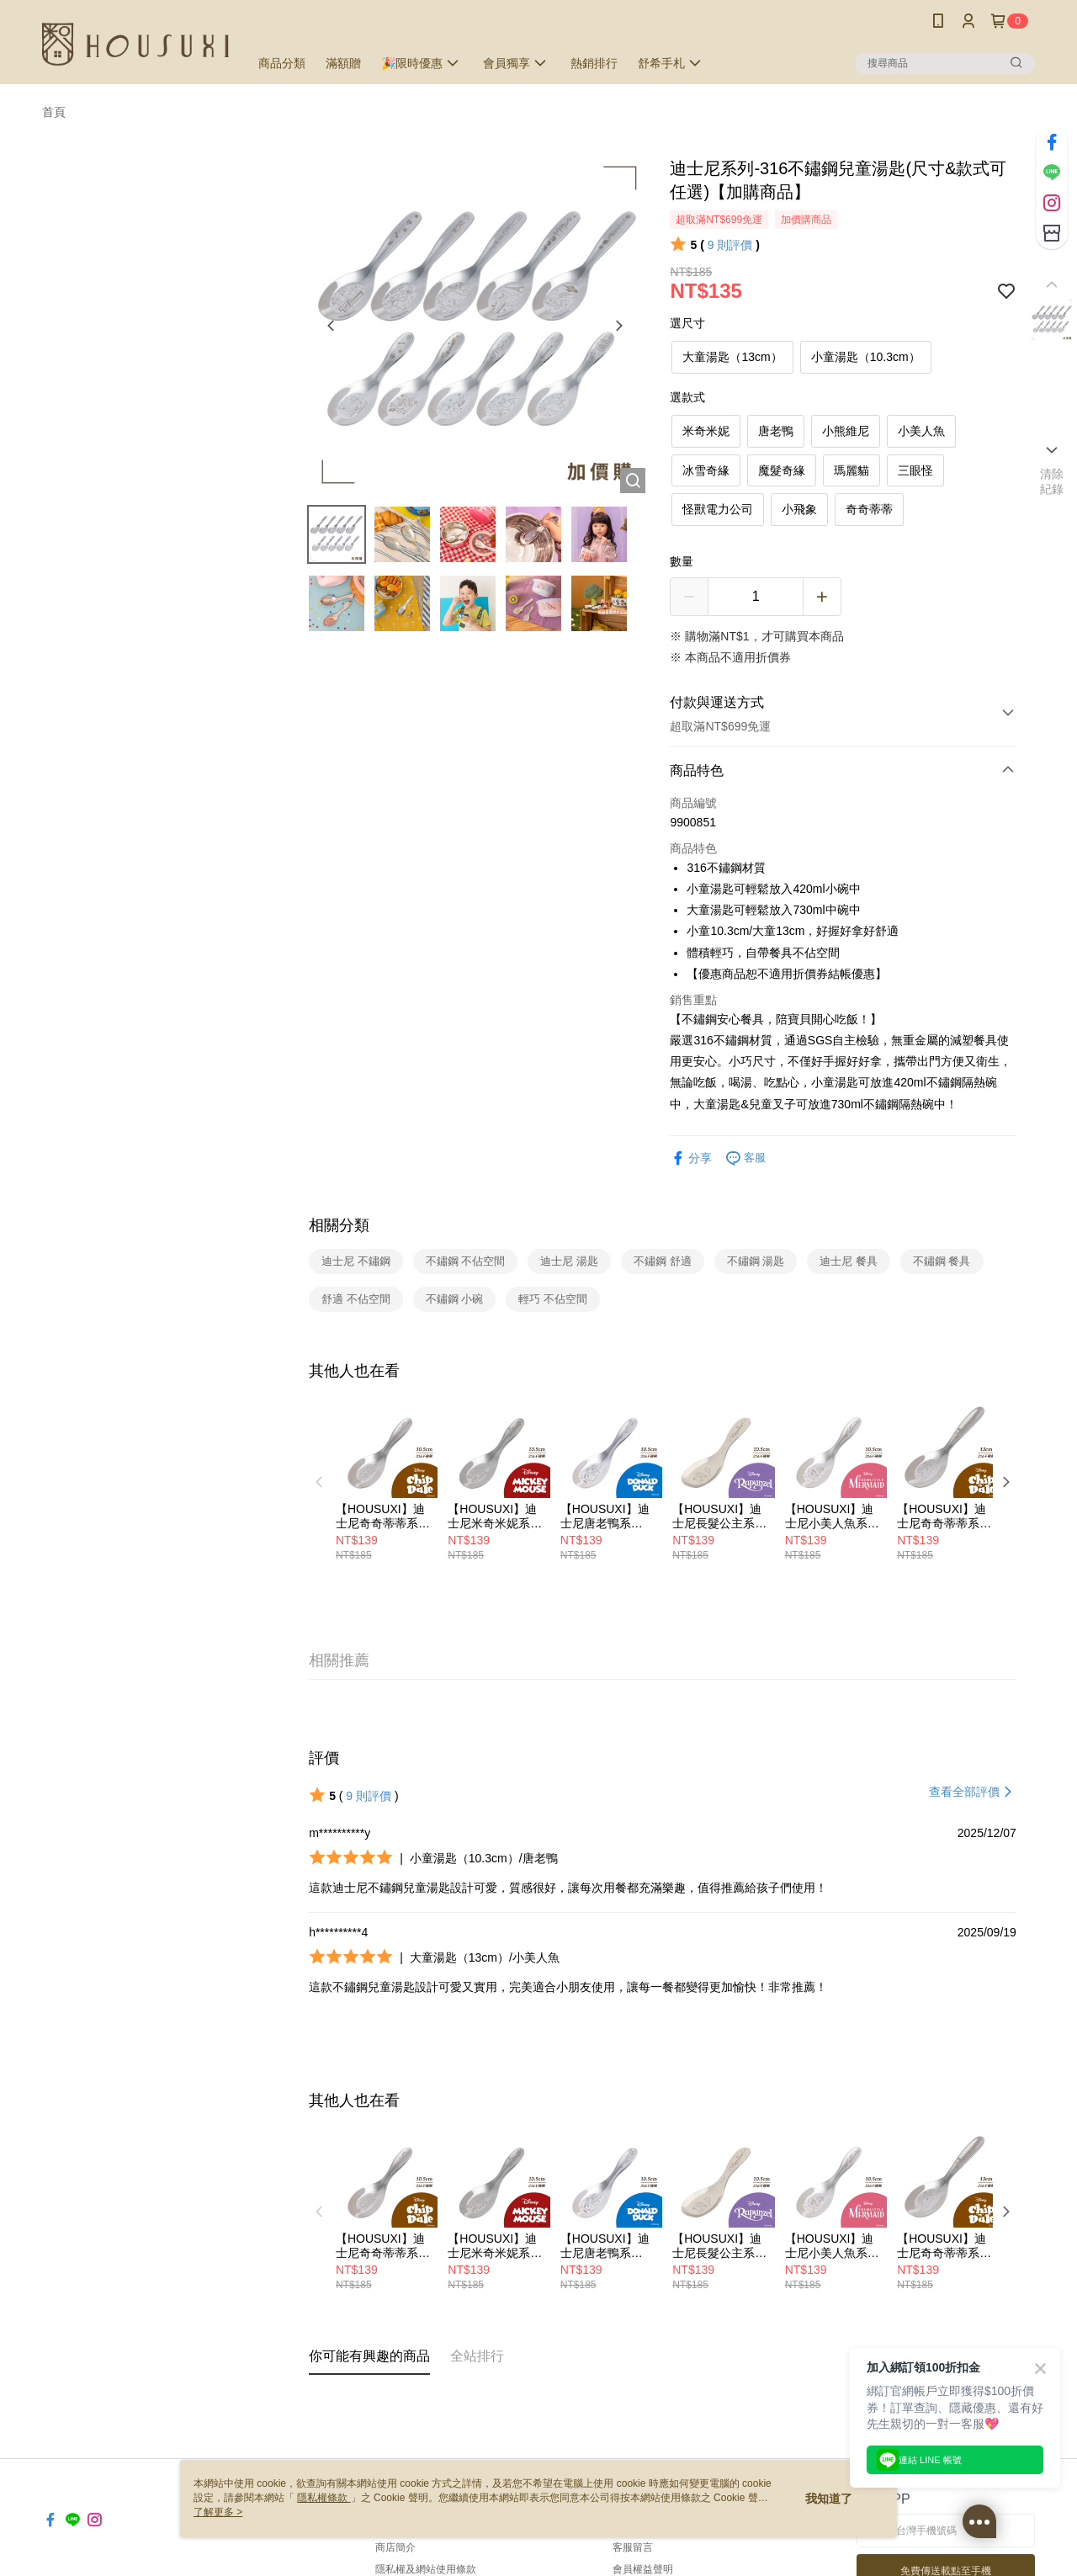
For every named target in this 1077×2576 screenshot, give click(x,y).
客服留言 (633, 2547)
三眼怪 (915, 470)
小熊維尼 (845, 431)
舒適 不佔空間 (355, 1299)
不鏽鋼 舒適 (663, 1261)
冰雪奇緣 (705, 470)
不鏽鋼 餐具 (942, 1261)
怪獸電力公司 (717, 509)
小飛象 (799, 509)
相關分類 (339, 1225)
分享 (691, 1158)
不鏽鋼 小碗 (455, 1299)
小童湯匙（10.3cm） (865, 357)
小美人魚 (921, 431)
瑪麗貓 (851, 470)
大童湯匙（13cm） (732, 357)
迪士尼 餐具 (849, 1261)
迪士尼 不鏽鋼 (355, 1261)
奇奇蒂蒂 (869, 509)
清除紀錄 (1052, 481)
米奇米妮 (705, 431)
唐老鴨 (775, 431)
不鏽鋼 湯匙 (756, 1261)
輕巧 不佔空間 (552, 1299)
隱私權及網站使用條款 (425, 2569)
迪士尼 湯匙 (569, 1261)
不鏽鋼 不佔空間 (466, 1261)
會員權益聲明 (643, 2569)
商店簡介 (395, 2547)
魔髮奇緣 (781, 470)
